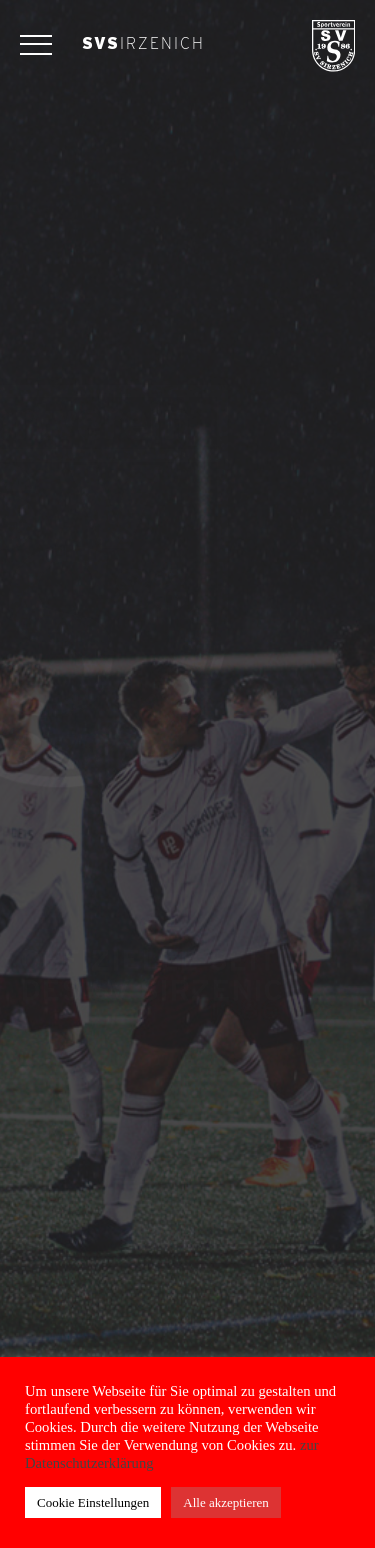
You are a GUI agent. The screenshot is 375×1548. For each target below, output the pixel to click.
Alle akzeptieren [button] (226, 1502)
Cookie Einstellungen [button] (93, 1502)
